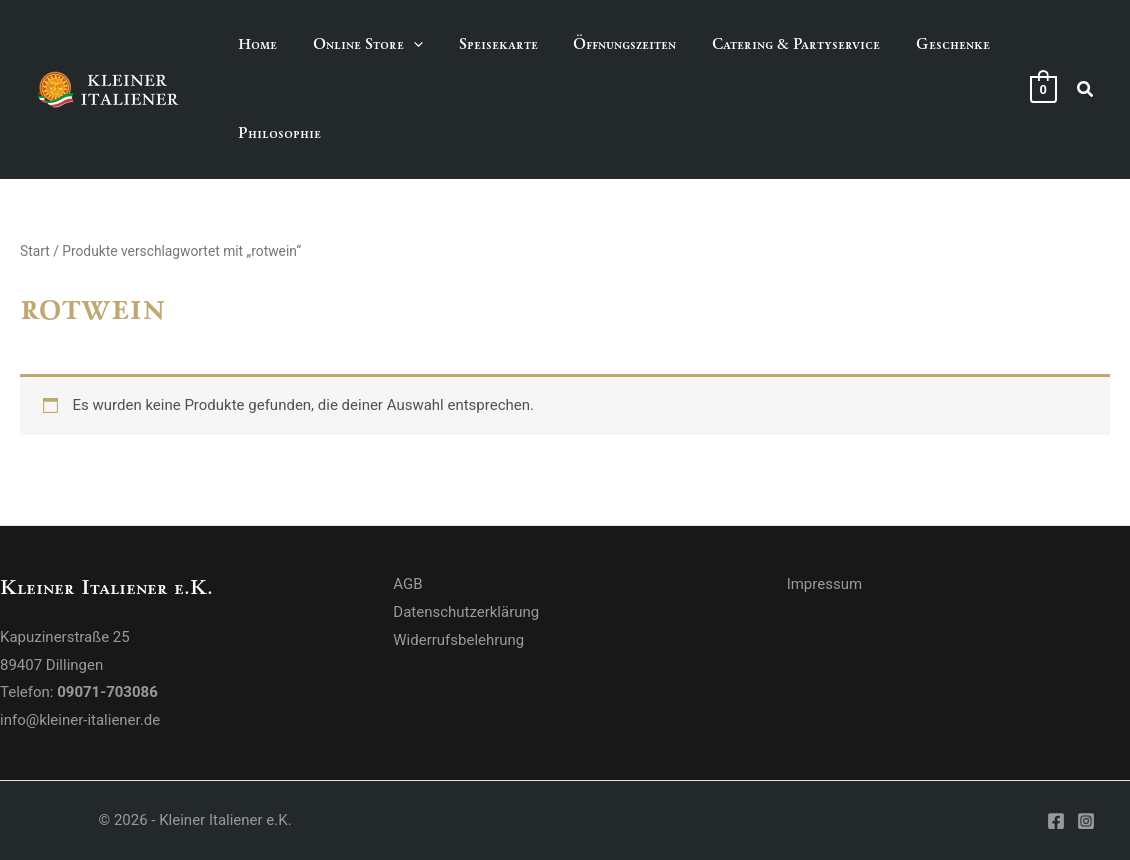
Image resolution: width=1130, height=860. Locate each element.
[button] (359, 44)
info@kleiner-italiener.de (80, 720)
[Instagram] (1086, 821)
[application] (404, 44)
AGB (407, 584)
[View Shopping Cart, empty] (1043, 89)
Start (35, 251)
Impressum (824, 584)
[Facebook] (1056, 821)
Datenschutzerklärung (466, 612)
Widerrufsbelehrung (458, 640)
